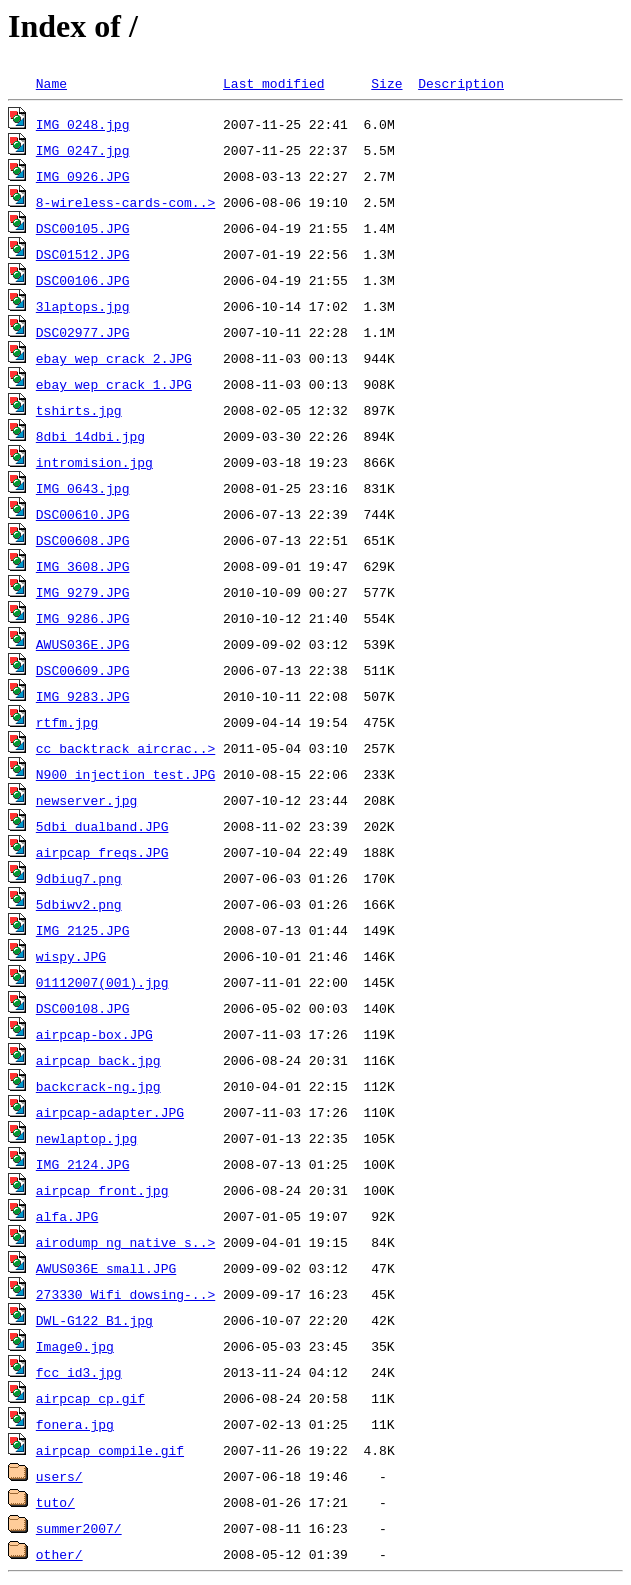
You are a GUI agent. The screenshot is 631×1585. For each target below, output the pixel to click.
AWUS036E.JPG (83, 644)
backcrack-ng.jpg (98, 1086)
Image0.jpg (75, 1346)
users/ (59, 1476)
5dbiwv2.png (79, 904)
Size (386, 83)
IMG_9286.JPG (83, 618)
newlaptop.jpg (86, 1138)
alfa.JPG (67, 1216)
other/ (59, 1554)
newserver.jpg (86, 800)
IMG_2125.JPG (83, 930)
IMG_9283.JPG (83, 696)
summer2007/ (79, 1528)
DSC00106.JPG (83, 280)
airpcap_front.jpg (102, 1190)
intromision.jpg (94, 462)
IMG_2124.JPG (83, 1164)
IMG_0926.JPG (83, 176)
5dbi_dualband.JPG (102, 826)
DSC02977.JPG (83, 332)
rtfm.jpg (67, 722)
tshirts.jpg (79, 410)
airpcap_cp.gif (90, 1398)
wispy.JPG (71, 956)
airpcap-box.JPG (94, 1034)
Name (51, 83)
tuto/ (55, 1502)
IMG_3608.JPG (83, 566)
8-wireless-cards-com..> (125, 202)
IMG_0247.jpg (83, 150)
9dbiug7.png (79, 878)
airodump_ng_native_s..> (125, 1242)
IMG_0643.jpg (83, 488)
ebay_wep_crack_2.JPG (114, 358)
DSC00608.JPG (83, 540)
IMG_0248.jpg (83, 124)
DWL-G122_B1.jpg (94, 1320)
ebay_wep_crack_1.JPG (114, 384)
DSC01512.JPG (83, 254)
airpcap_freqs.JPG (102, 852)
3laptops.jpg (83, 306)
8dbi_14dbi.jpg (90, 436)
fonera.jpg (75, 1424)
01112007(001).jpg (102, 982)
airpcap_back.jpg (98, 1060)
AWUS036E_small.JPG (106, 1268)
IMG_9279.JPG (83, 592)
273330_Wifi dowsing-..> (125, 1294)
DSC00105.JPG (83, 228)
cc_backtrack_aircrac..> (125, 748)
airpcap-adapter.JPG (110, 1112)
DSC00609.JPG (83, 670)
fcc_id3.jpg (79, 1372)
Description (461, 83)
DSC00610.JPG (83, 514)
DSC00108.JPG (83, 1008)
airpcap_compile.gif (110, 1450)
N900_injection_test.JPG (125, 774)
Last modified (273, 83)
